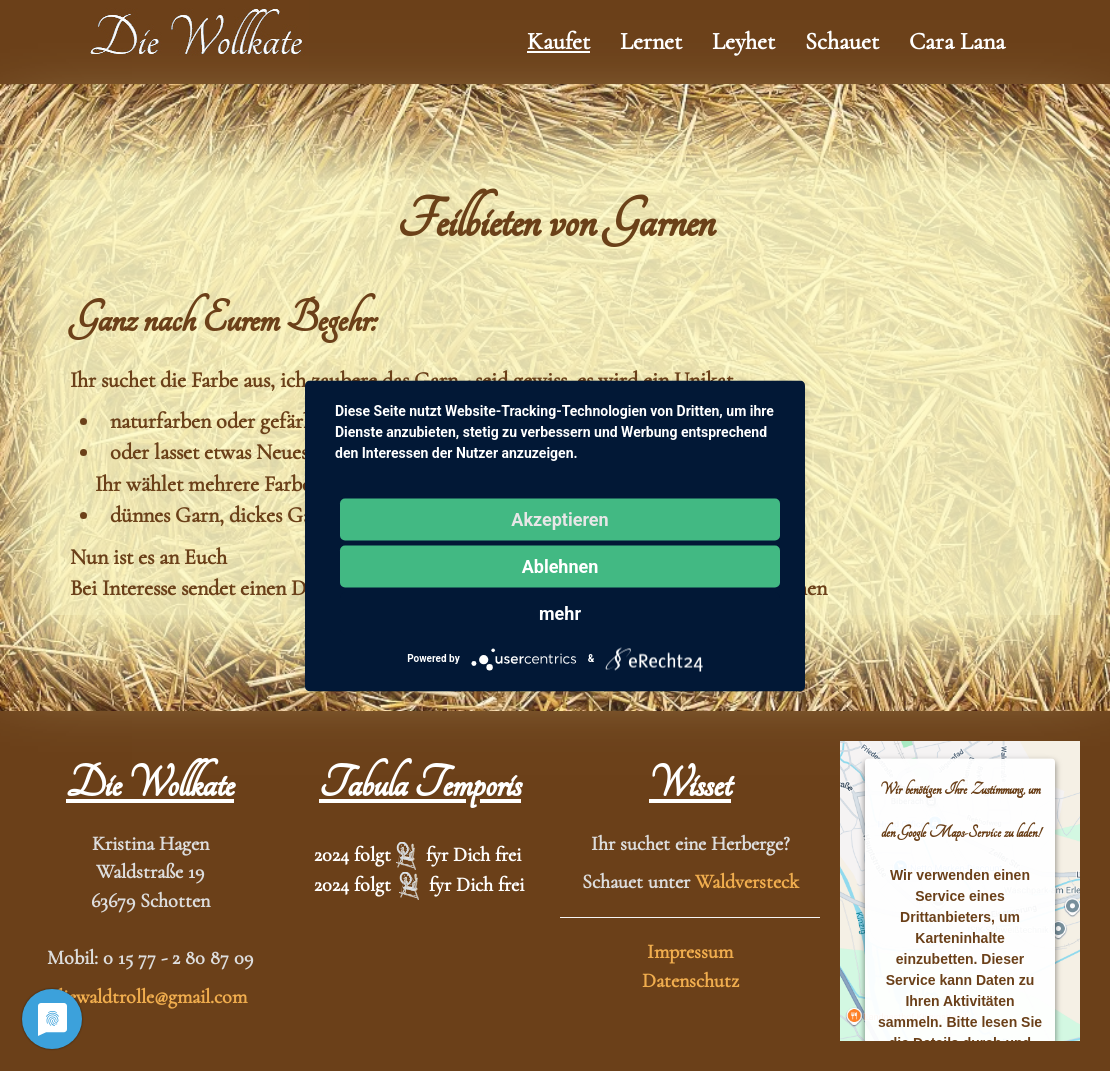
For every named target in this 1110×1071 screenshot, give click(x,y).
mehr (560, 612)
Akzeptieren (559, 518)
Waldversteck (747, 882)
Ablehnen (560, 565)
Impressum (690, 952)
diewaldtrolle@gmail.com (150, 997)
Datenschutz (690, 981)
